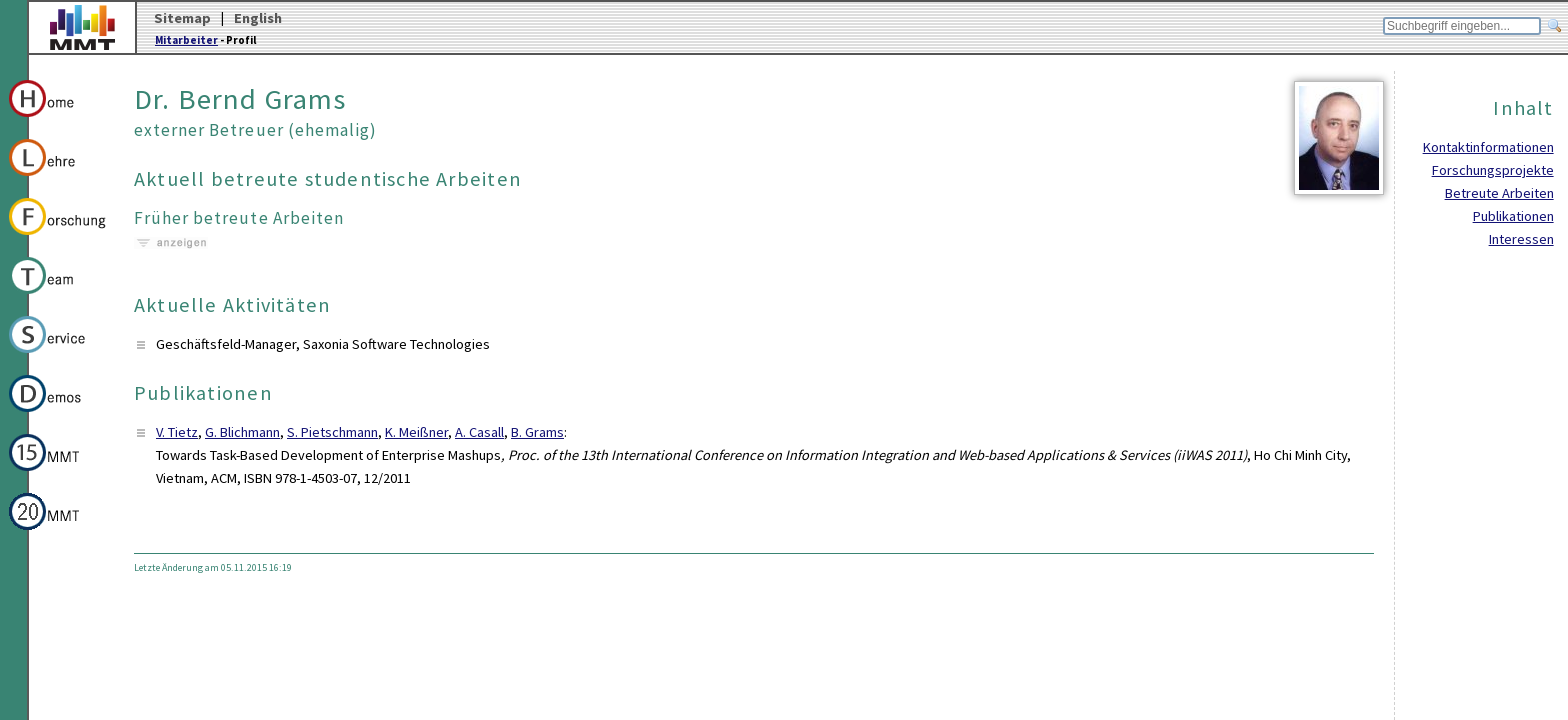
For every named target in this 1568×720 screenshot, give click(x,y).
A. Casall (479, 432)
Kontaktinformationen (1488, 147)
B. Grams (537, 432)
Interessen (1521, 239)
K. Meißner (416, 432)
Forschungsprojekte (1493, 170)
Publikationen (1513, 216)
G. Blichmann (242, 432)
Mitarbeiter (186, 40)
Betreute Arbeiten (1499, 193)
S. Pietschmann (332, 432)
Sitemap (182, 18)
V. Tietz (177, 432)
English (258, 18)
